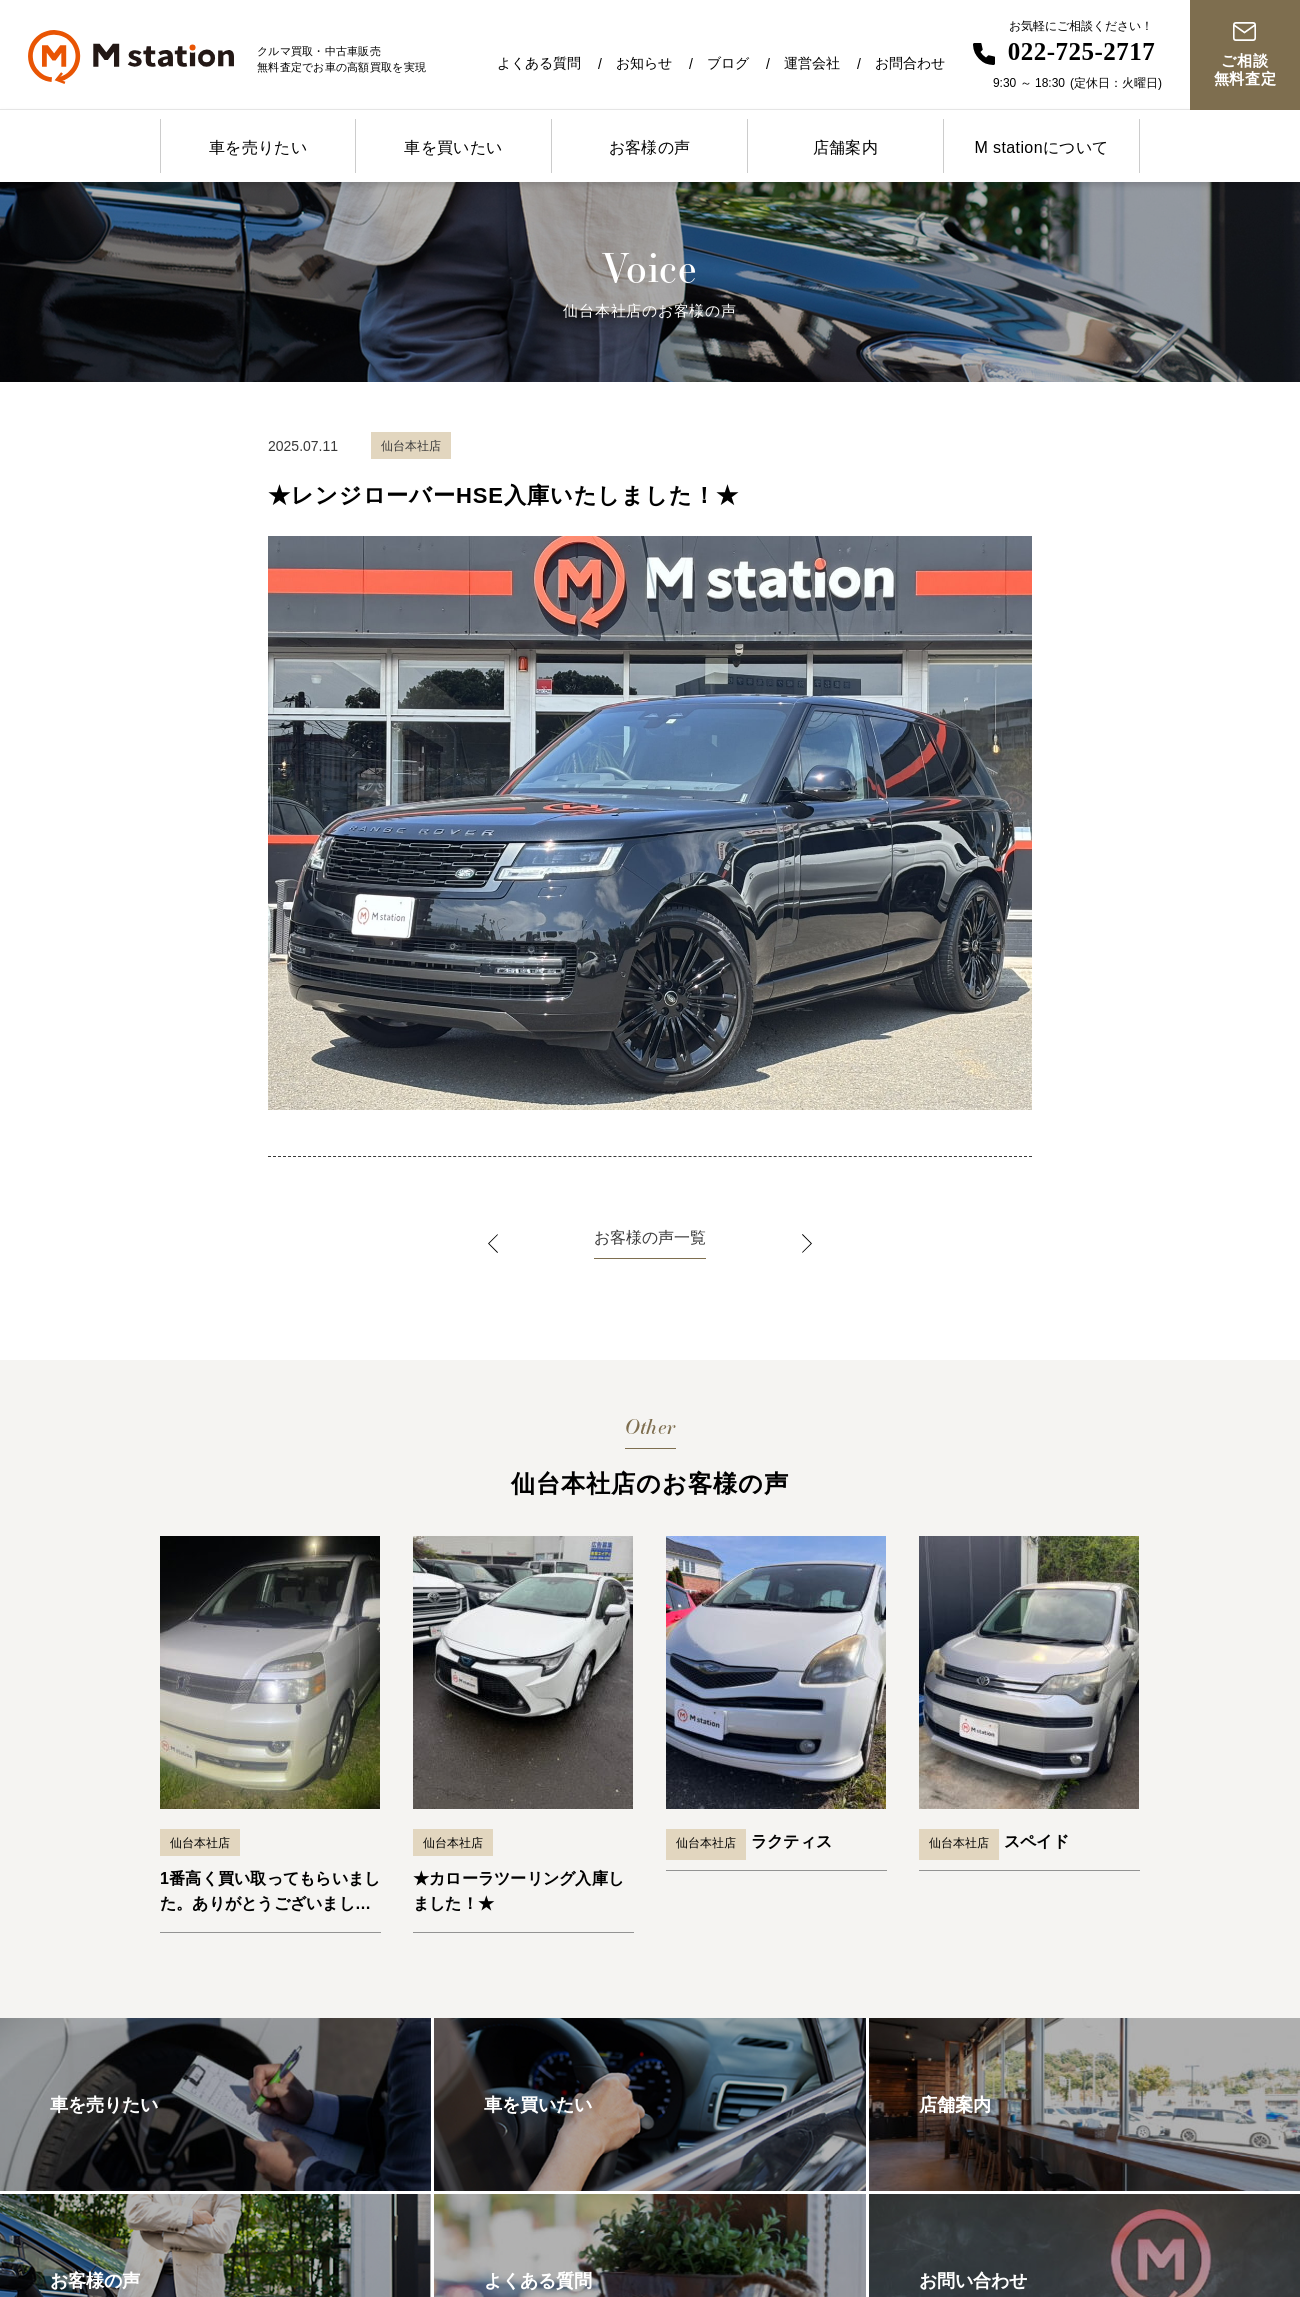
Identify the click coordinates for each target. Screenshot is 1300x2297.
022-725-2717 (1082, 51)
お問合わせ (910, 63)
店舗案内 (846, 147)
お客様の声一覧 (650, 1237)
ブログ (728, 63)
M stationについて (1041, 147)
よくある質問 (539, 63)
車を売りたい (258, 147)
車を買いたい (453, 147)
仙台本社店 (200, 1843)
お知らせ (644, 63)
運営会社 (812, 63)
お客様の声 (650, 147)
